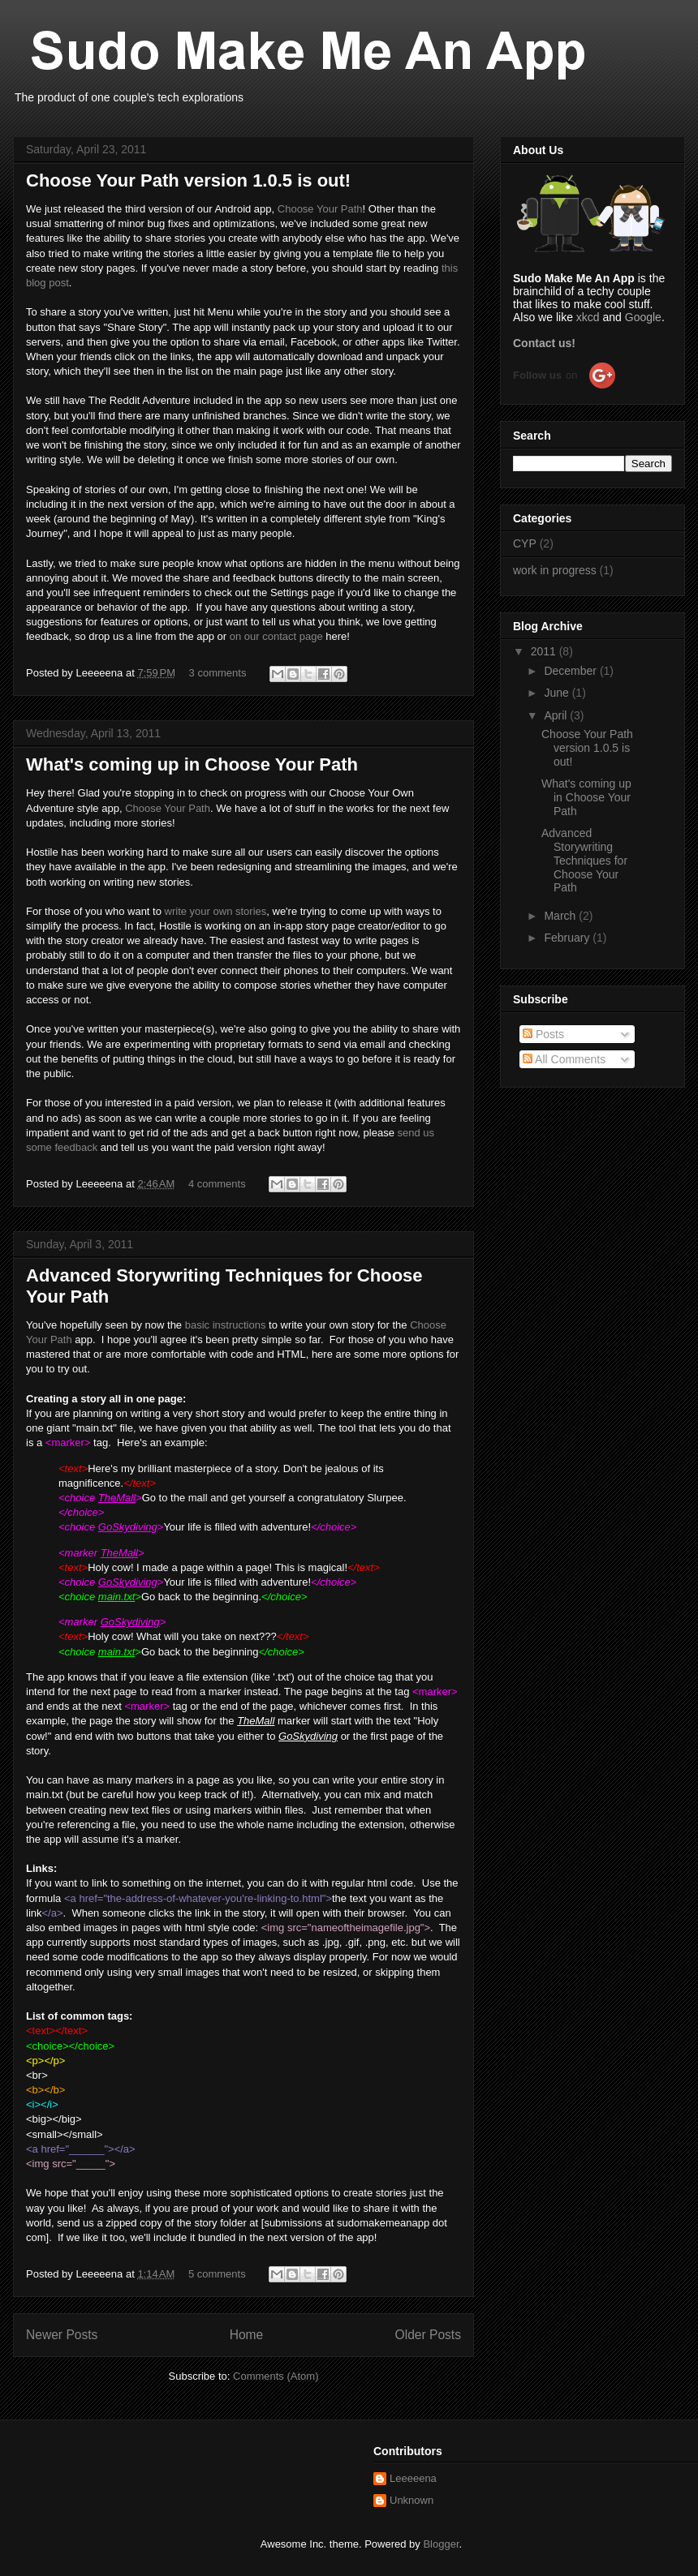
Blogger (441, 2544)
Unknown (411, 2500)
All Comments (564, 1059)
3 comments (218, 673)
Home (247, 2335)
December (571, 670)
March (561, 915)
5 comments (217, 2274)
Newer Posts (61, 2335)
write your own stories (216, 911)
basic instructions (225, 1325)
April (557, 715)
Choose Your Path (320, 209)
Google (643, 317)
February (568, 937)
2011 (545, 651)
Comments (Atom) (275, 2376)
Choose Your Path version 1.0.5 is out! (188, 180)
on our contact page (276, 636)
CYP (524, 543)
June (557, 692)
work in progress (555, 570)
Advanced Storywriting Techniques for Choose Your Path (584, 860)
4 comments (217, 1184)
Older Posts (428, 2335)
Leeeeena (413, 2478)
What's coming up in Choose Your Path (192, 764)
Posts (543, 1034)
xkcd (588, 317)
